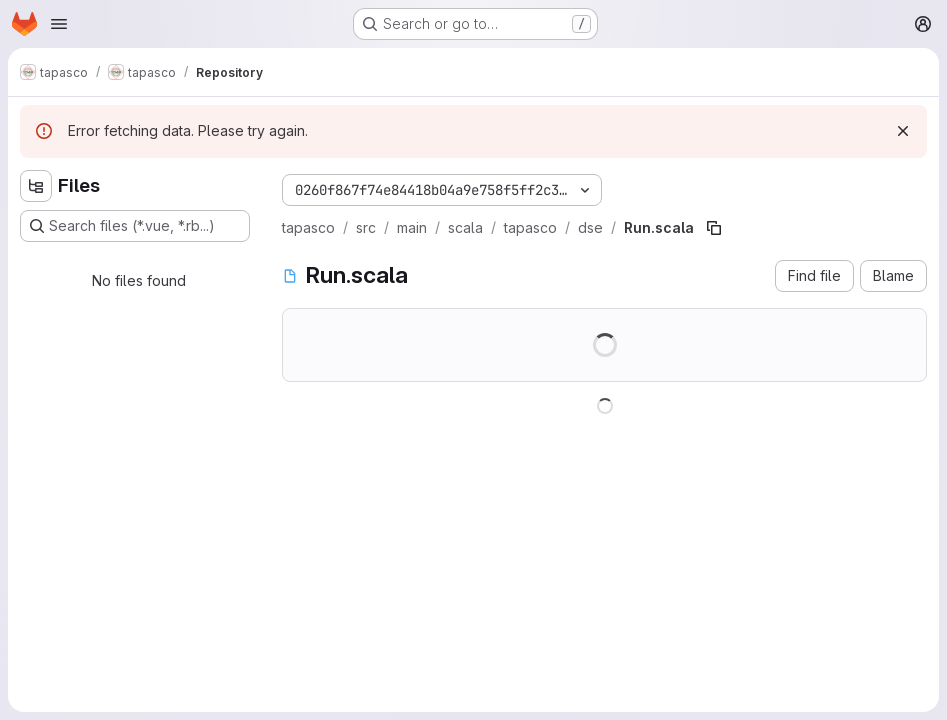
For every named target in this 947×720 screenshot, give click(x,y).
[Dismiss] (903, 131)
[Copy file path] (714, 228)
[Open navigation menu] (59, 24)
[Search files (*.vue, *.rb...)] (135, 226)
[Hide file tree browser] (36, 186)
